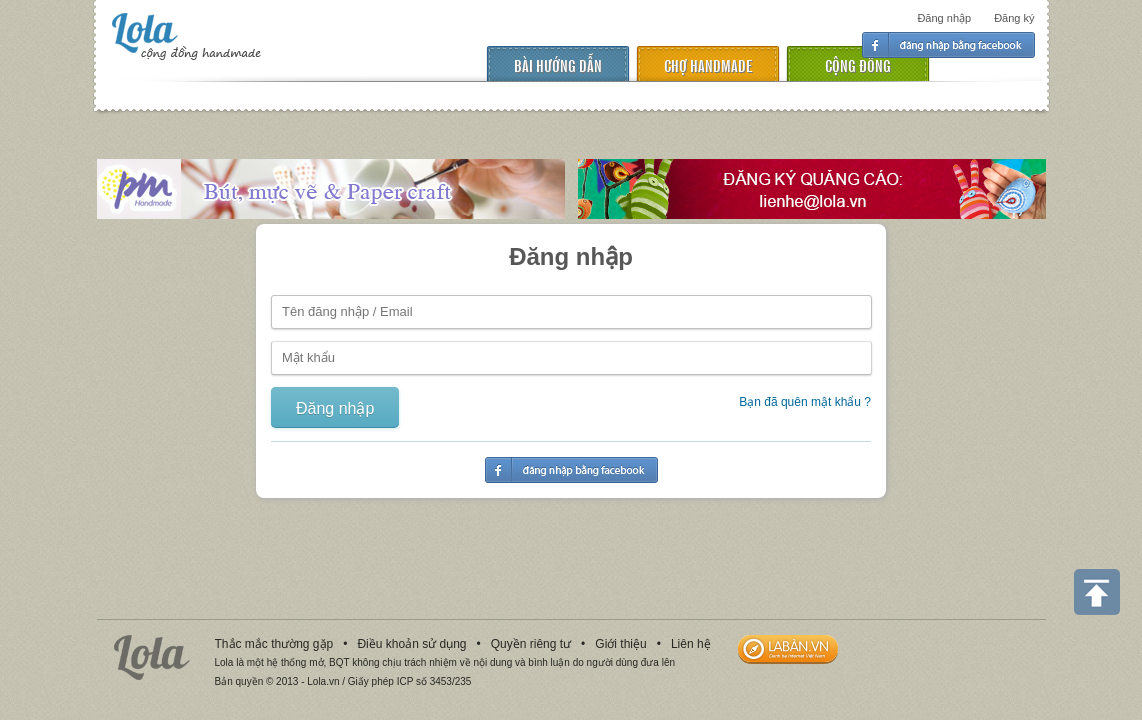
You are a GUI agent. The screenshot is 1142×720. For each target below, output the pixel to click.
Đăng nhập (944, 18)
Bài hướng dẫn (558, 64)
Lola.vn (152, 657)
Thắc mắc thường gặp (274, 644)
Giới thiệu (620, 644)
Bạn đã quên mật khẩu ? (805, 402)
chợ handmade (708, 64)
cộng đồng (858, 64)
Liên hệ (691, 644)
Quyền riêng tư (531, 644)
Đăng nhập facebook (948, 45)
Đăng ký (1014, 18)
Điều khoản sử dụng (411, 644)
